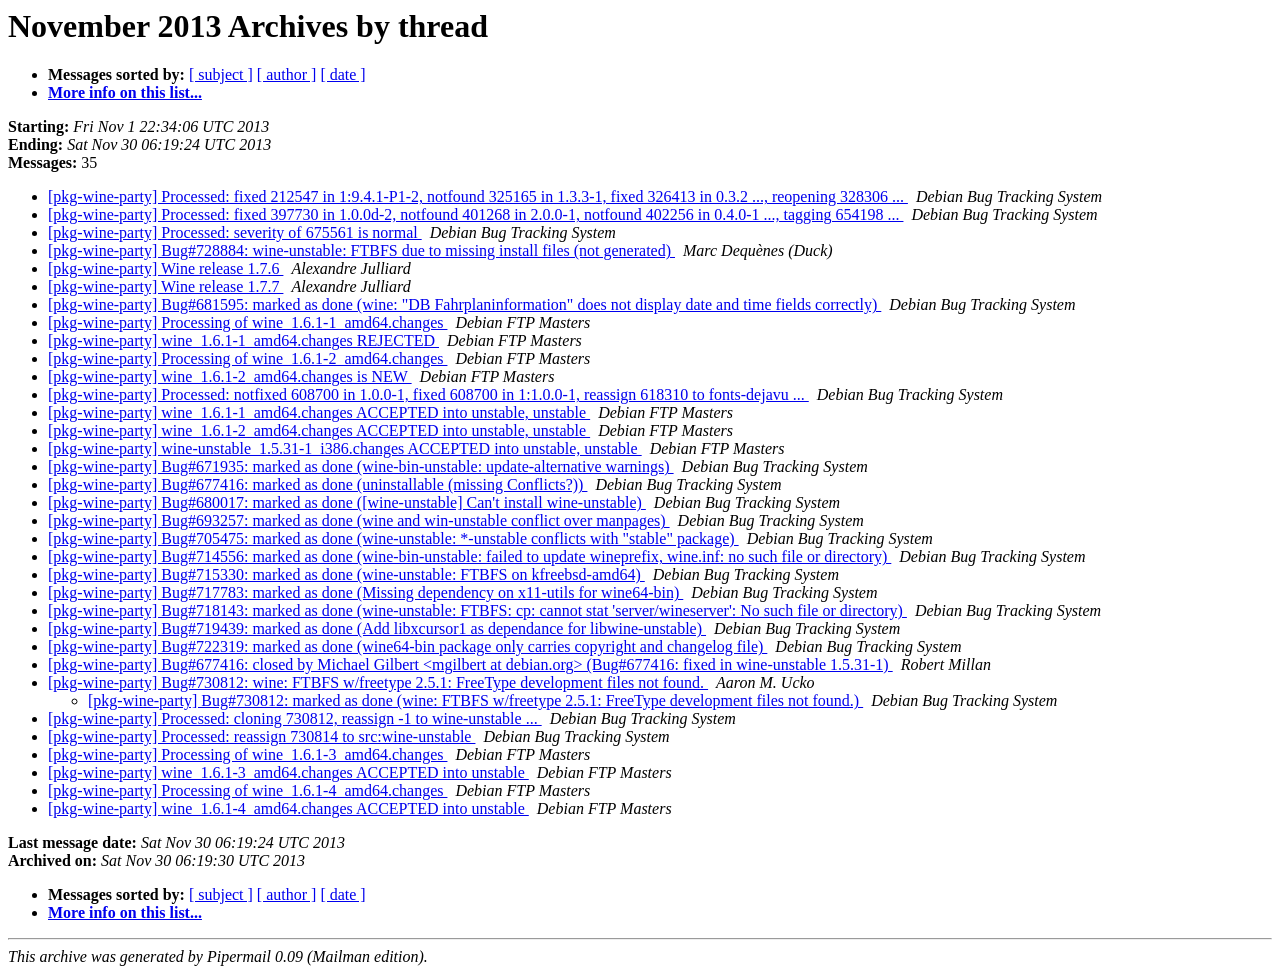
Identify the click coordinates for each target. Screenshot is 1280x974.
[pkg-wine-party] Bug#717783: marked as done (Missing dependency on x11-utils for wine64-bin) (365, 592)
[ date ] (342, 74)
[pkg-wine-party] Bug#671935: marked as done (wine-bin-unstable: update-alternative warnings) (361, 466)
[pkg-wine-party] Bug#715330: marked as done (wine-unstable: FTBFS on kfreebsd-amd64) (346, 574)
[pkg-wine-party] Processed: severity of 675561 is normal (235, 232)
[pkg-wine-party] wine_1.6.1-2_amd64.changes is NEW (230, 376)
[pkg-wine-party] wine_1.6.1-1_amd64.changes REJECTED (243, 340)
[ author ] (287, 74)
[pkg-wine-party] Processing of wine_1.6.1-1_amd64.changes (247, 322)
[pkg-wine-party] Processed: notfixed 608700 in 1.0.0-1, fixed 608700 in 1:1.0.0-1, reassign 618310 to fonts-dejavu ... (428, 394)
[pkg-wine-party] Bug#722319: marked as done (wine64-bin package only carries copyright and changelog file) (407, 646)
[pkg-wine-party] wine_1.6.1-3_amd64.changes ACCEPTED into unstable (288, 772)
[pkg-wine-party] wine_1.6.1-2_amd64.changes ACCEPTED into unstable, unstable (319, 430)
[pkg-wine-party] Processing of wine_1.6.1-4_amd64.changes (247, 790)
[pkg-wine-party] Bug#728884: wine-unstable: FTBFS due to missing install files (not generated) (361, 250)
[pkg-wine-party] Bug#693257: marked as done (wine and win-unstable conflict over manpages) (359, 520)
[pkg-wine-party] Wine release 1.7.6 (165, 268)
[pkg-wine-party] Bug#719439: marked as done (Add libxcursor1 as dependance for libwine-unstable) (377, 628)
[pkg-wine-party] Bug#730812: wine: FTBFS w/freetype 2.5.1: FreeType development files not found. (378, 682)
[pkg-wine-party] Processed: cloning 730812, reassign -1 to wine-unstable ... (295, 718)
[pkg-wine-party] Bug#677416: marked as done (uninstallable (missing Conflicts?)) (317, 484)
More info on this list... (125, 92)
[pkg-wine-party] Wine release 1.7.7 (165, 286)
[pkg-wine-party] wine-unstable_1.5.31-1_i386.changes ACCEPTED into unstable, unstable (345, 448)
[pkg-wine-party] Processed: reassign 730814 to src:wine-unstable (261, 736)
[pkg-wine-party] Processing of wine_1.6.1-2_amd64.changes (247, 358)
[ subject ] (221, 74)
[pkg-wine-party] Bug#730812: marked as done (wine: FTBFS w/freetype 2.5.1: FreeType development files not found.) (475, 700)
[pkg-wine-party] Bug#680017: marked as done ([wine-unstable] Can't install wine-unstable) (347, 502)
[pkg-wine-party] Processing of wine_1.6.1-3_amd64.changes (247, 754)
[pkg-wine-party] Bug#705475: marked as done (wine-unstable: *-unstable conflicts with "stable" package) (393, 538)
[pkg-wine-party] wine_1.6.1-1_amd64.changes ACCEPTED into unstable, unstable (319, 412)
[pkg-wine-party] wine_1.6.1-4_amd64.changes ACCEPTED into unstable (288, 808)
